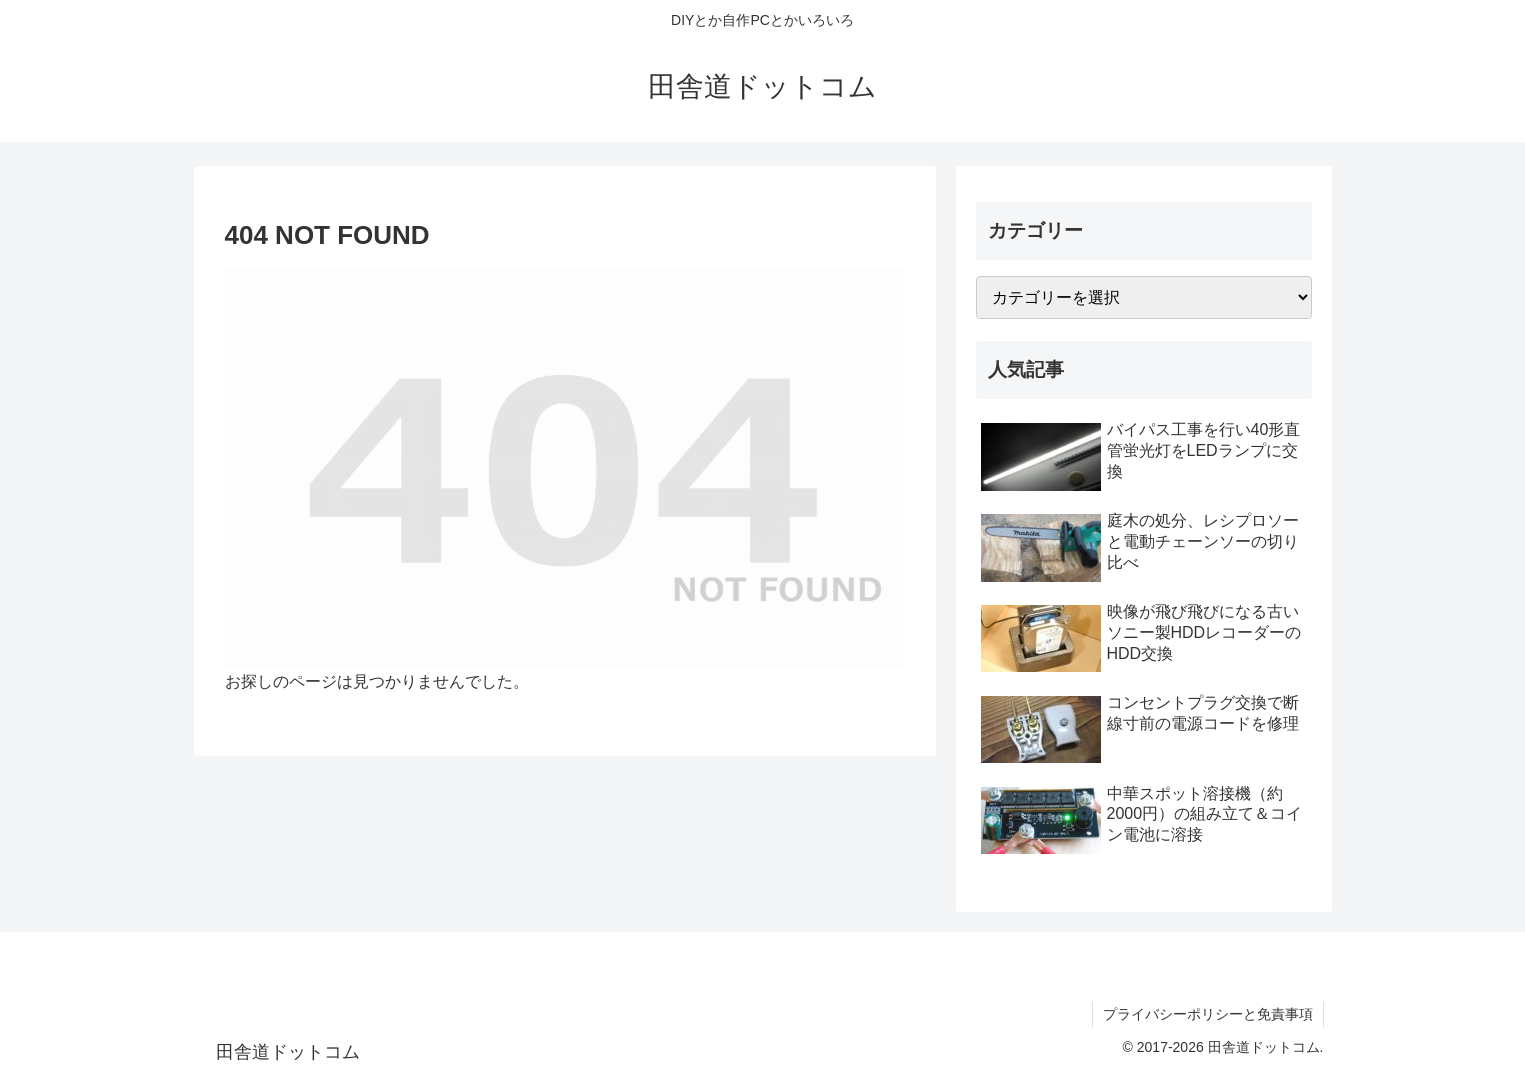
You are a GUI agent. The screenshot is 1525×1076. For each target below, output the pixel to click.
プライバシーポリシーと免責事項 (1208, 1014)
